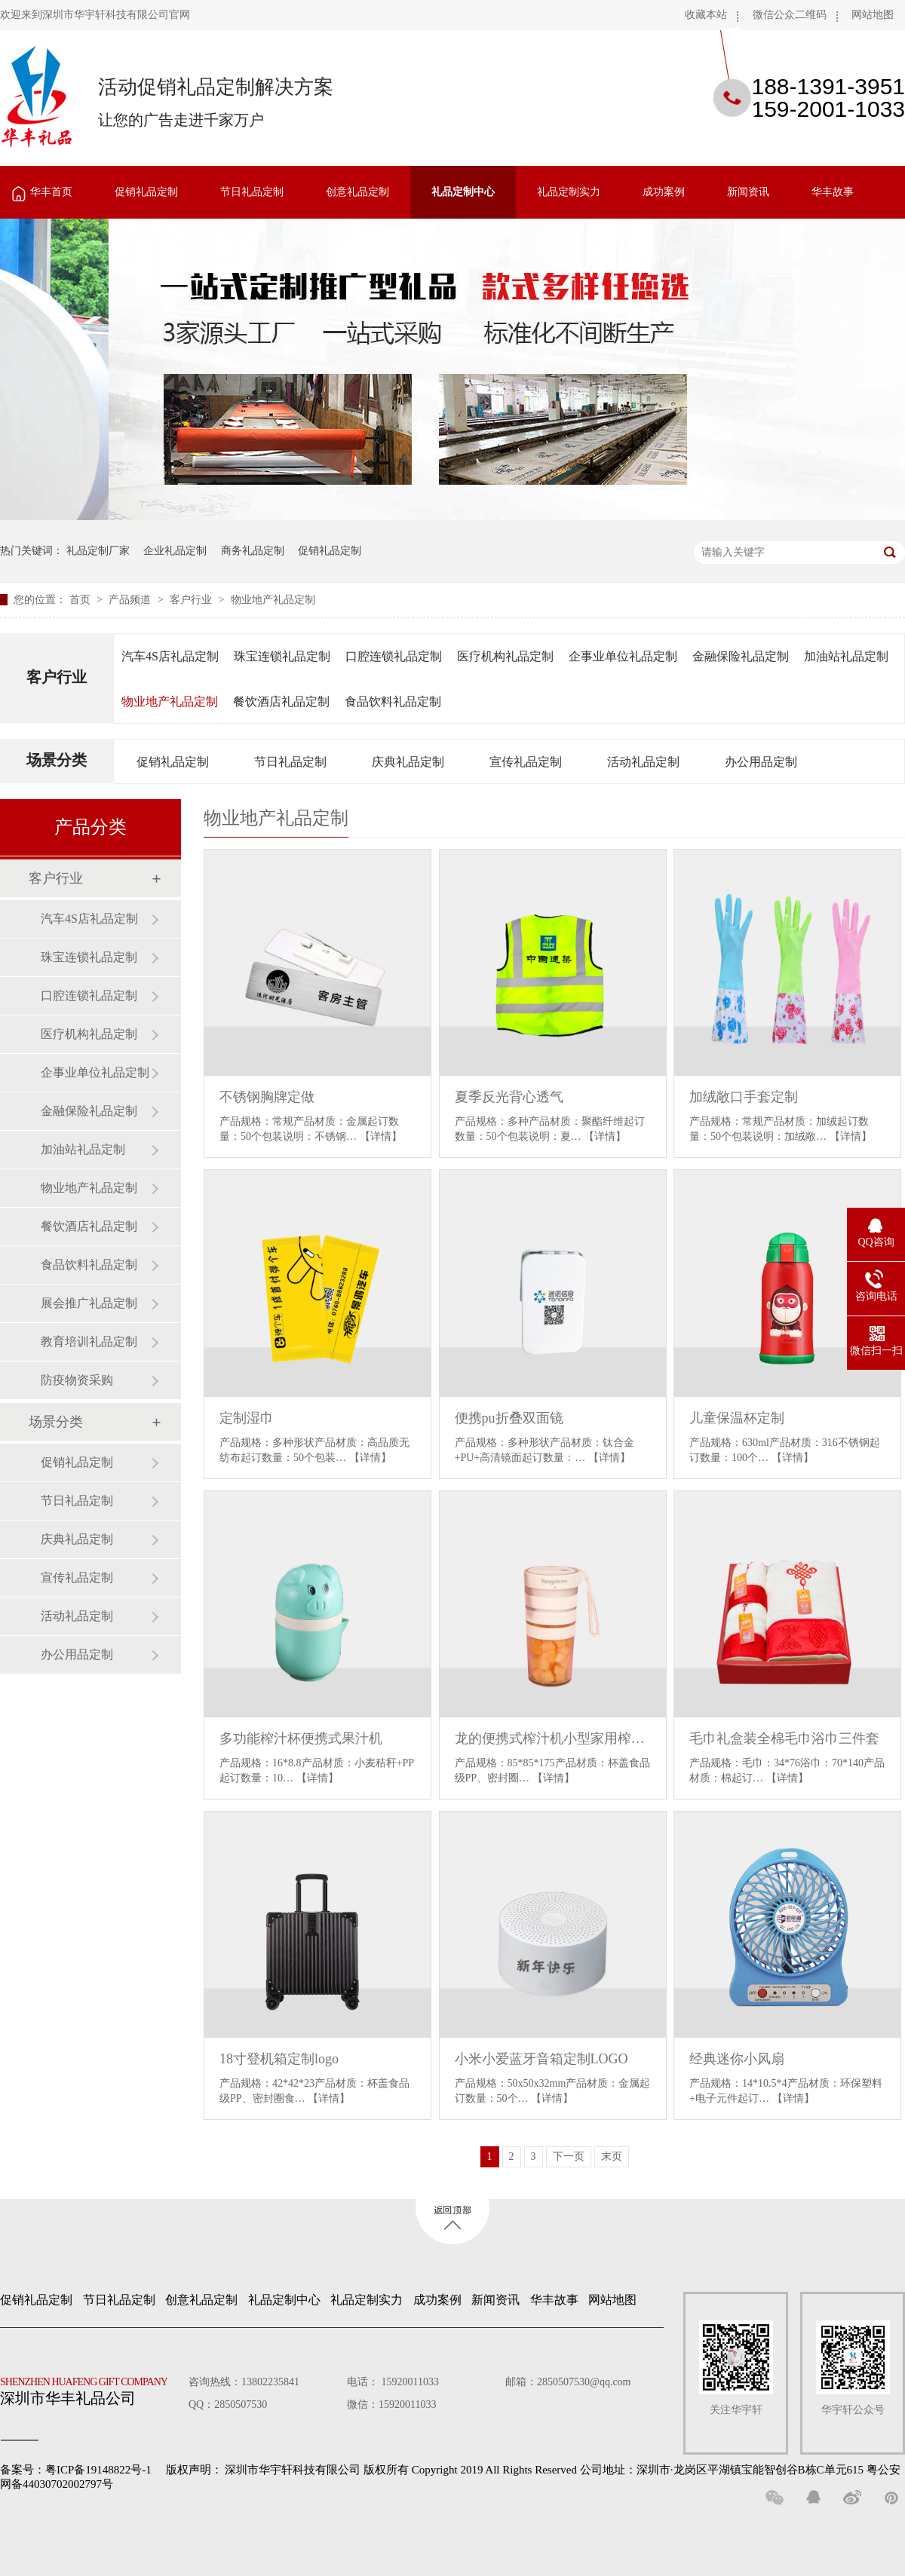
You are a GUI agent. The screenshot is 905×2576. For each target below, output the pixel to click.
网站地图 (872, 14)
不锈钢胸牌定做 (266, 1096)
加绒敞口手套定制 (743, 1096)
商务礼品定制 (252, 550)
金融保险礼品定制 (740, 656)
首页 (81, 599)
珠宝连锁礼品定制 (282, 656)
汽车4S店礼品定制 (170, 656)
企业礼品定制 (175, 550)
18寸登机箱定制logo (279, 2058)
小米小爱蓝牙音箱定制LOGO (541, 2058)
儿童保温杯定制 (736, 1418)
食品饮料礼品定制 (393, 701)
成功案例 (664, 192)
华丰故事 (832, 192)
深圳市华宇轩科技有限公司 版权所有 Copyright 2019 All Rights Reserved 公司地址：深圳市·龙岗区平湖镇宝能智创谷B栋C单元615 (544, 2470)
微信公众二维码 (790, 14)
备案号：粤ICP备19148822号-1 (76, 2470)
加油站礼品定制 (846, 656)
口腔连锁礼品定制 (393, 656)
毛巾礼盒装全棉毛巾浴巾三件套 (784, 1738)
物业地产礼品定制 (273, 599)
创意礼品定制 (357, 192)
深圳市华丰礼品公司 (89, 2387)
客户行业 (192, 599)
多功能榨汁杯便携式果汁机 (300, 1738)
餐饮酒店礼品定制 (281, 701)
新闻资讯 (748, 192)
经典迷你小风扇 (736, 2058)
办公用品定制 (761, 761)
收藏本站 (706, 14)
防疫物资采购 (77, 1380)
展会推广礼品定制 (89, 1303)
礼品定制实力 (568, 192)
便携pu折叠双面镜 (509, 1418)
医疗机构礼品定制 (505, 656)
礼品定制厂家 (98, 550)
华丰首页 (51, 192)
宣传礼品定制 (525, 761)
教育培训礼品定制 (89, 1341)
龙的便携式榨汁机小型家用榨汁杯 (553, 1738)
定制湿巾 (246, 1418)
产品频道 (131, 599)
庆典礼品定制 (408, 761)
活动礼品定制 (643, 761)
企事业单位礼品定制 (623, 656)
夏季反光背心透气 (509, 1096)
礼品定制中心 (463, 192)
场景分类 (56, 760)
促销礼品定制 (146, 192)
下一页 (568, 2156)
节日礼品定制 (252, 192)
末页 (611, 2156)
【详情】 (381, 1136)
